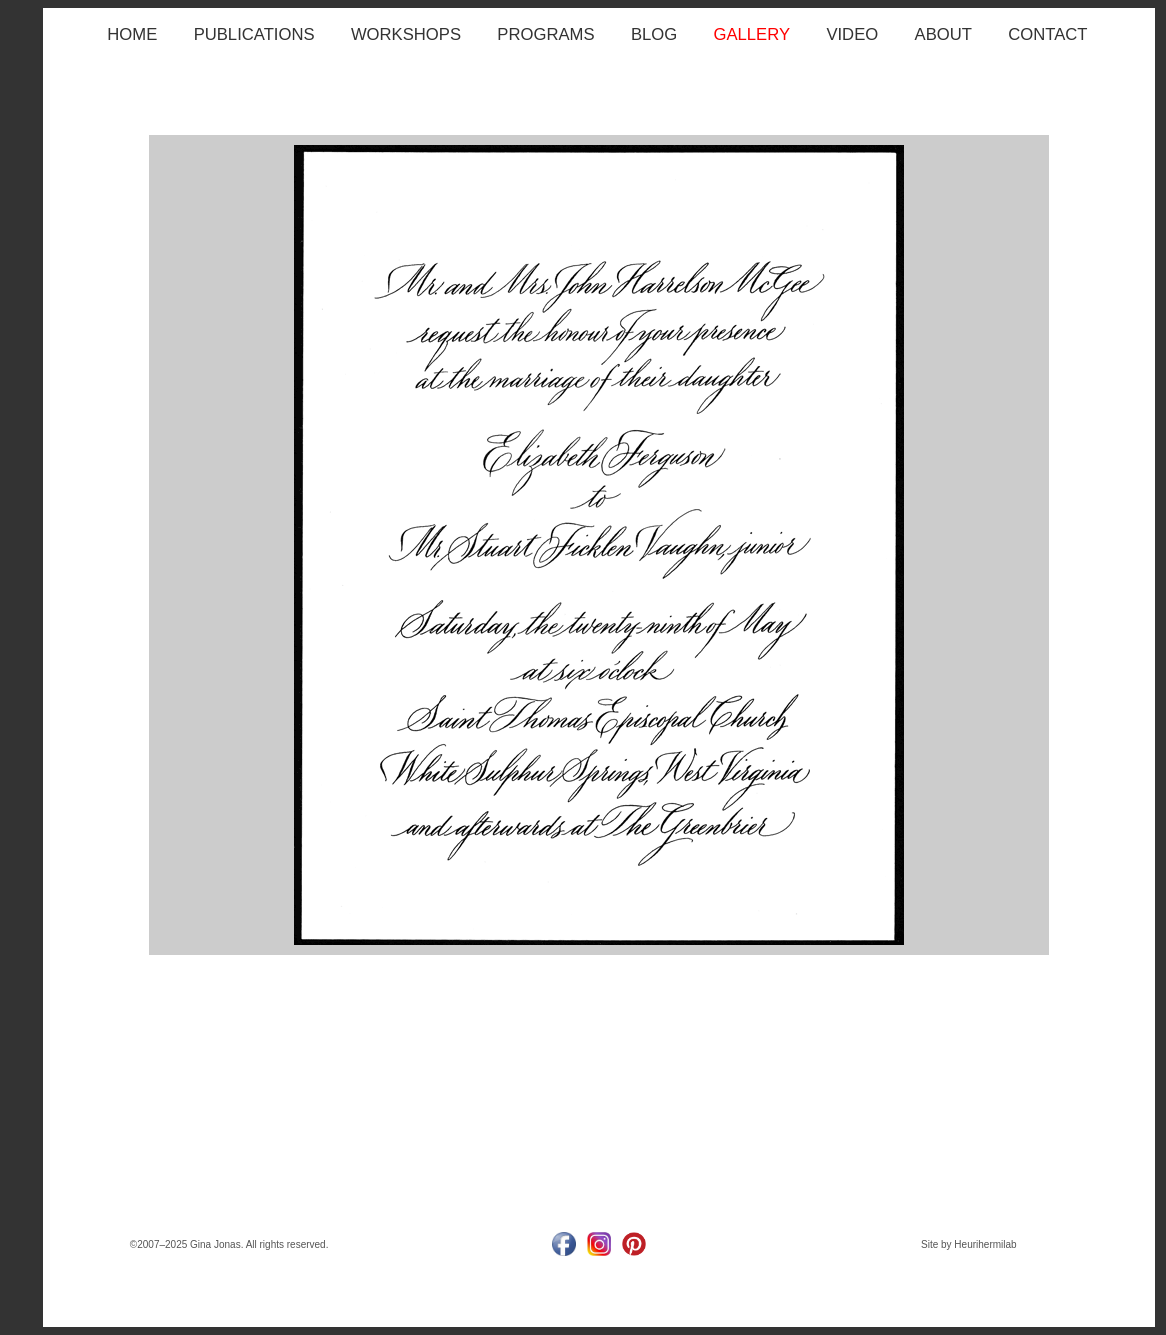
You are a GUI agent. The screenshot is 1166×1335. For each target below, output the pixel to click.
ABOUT (943, 34)
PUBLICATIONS (254, 34)
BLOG (654, 34)
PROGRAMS (545, 34)
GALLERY (752, 34)
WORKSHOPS (406, 34)
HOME (132, 34)
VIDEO (852, 34)
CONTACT (1047, 34)
